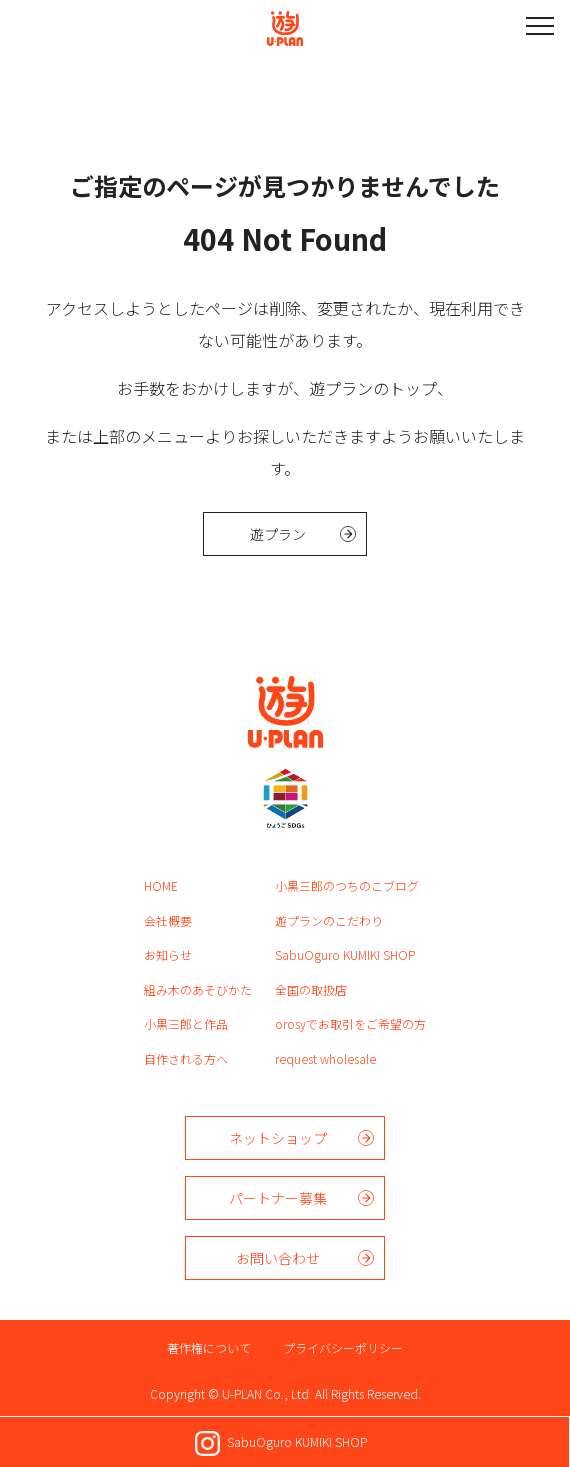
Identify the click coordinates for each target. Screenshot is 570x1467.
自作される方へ (186, 1058)
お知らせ (168, 954)
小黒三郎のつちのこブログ (347, 885)
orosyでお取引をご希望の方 (350, 1023)
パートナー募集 (278, 1198)
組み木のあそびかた (198, 989)
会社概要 (168, 920)
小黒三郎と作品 (186, 1023)
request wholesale (325, 1058)
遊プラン (278, 534)
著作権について (209, 1347)
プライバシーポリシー (343, 1347)
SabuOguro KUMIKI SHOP (345, 954)
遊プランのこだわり (329, 920)
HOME (161, 885)
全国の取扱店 (311, 989)
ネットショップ (278, 1138)
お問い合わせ (278, 1258)
